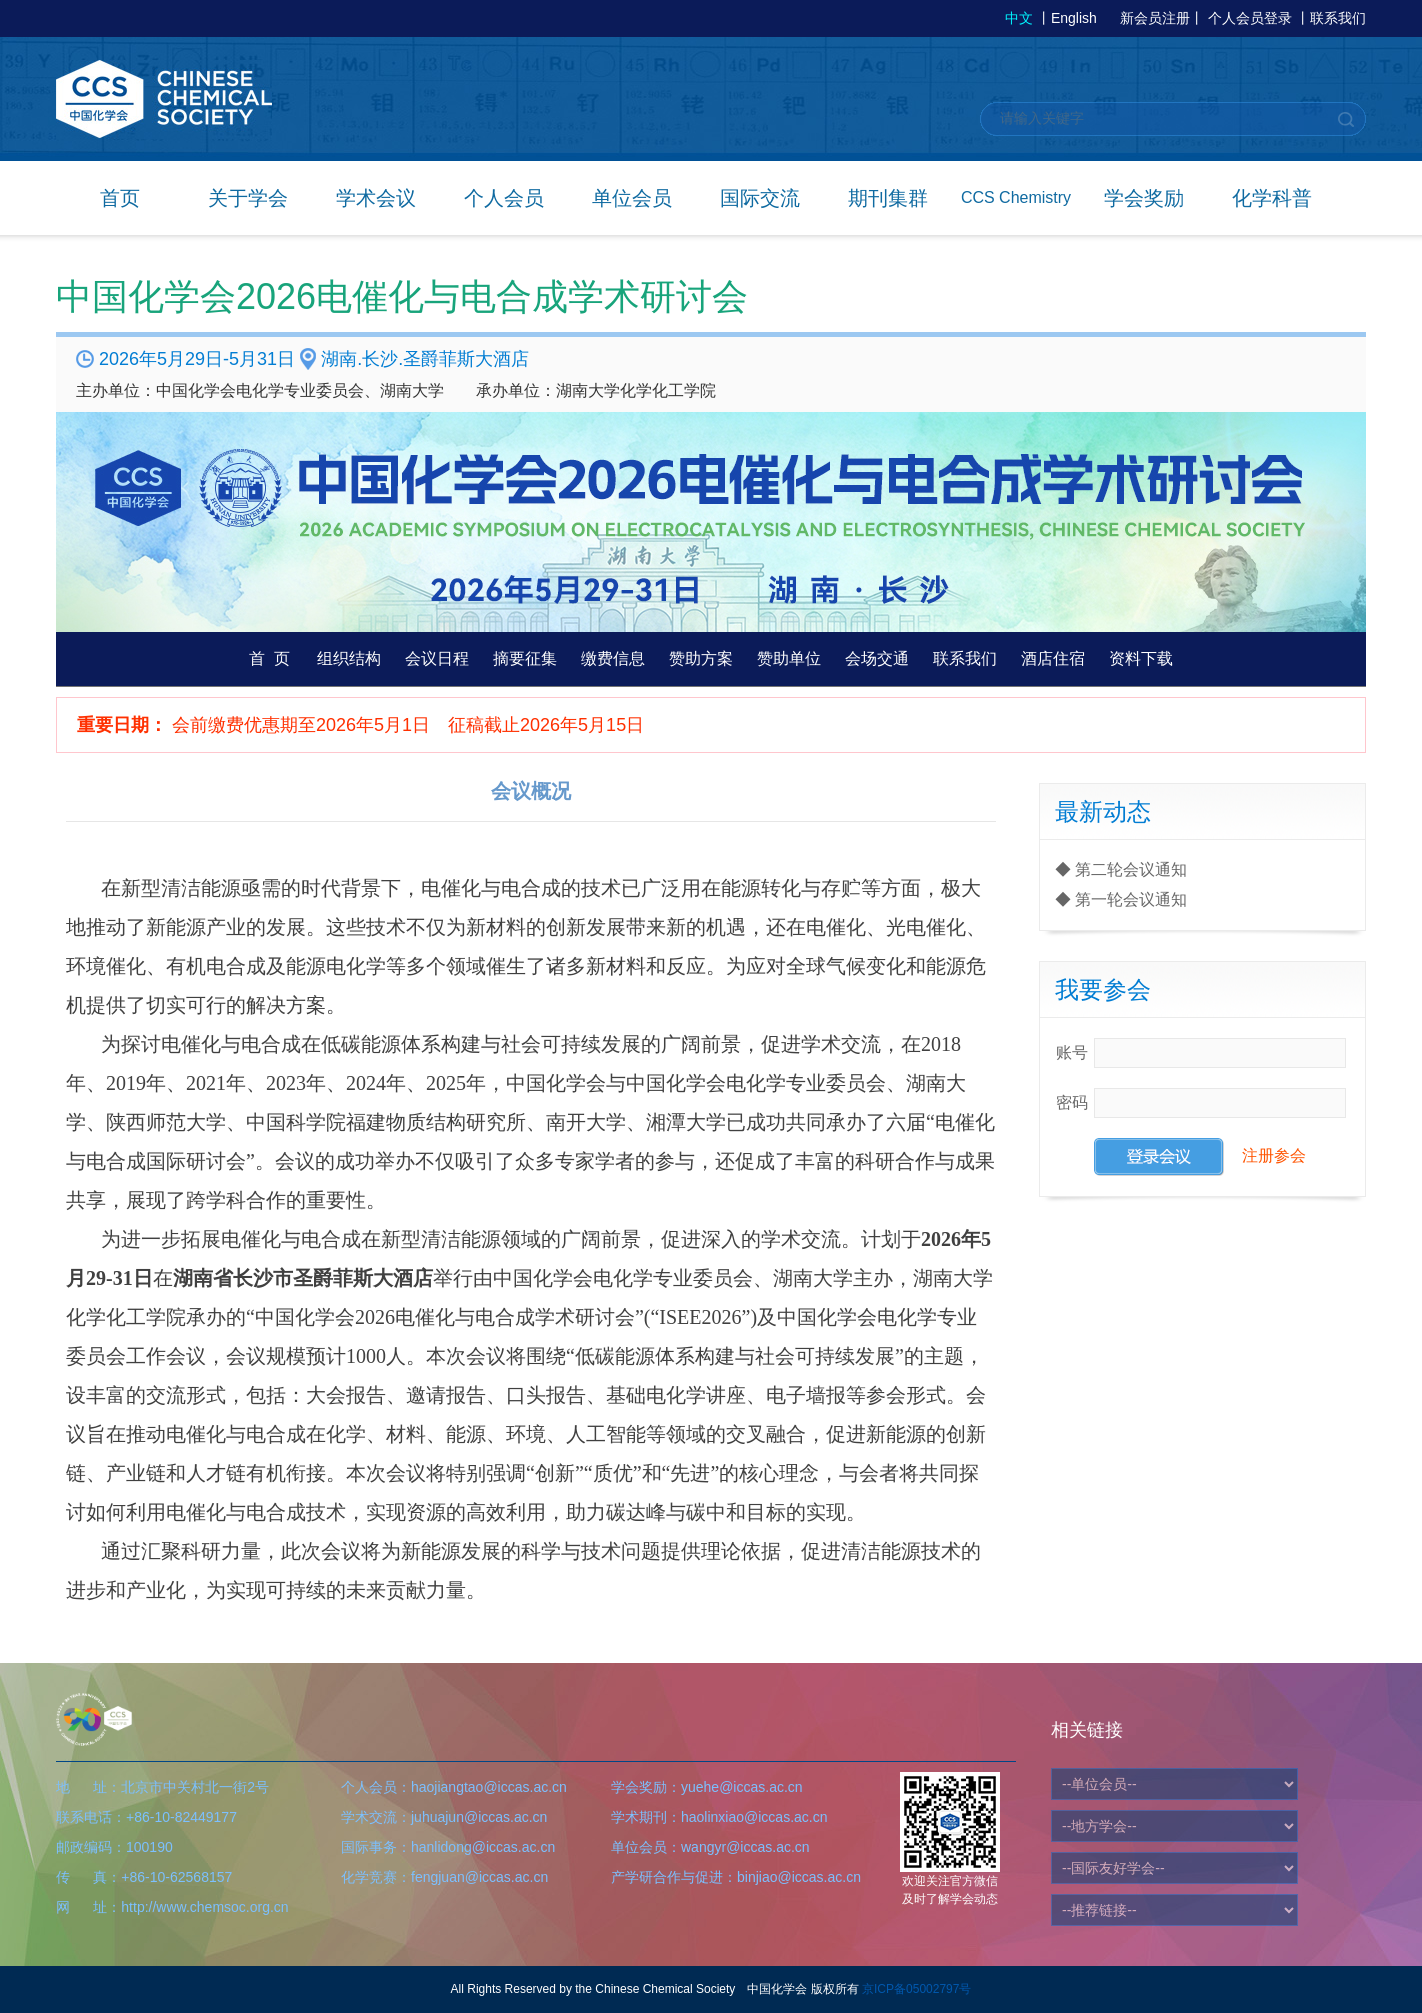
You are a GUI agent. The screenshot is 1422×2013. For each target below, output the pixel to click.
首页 (120, 198)
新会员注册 (1155, 18)
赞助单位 (789, 658)
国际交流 (760, 198)
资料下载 (1141, 658)
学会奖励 (1144, 198)
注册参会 (1274, 1155)
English (1074, 18)
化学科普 (1272, 198)
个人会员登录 (1250, 18)
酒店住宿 (1053, 658)
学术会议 (376, 198)
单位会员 (632, 198)
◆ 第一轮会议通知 (1121, 899)
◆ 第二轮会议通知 (1121, 869)
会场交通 (877, 658)
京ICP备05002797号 (916, 1989)
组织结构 (349, 658)
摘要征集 (525, 658)
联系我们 (1338, 18)
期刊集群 (888, 198)
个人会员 (504, 198)
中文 (1019, 18)
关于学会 (248, 198)
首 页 (269, 658)
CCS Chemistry (1016, 197)
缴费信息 (613, 658)
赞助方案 (701, 658)
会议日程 (437, 658)
